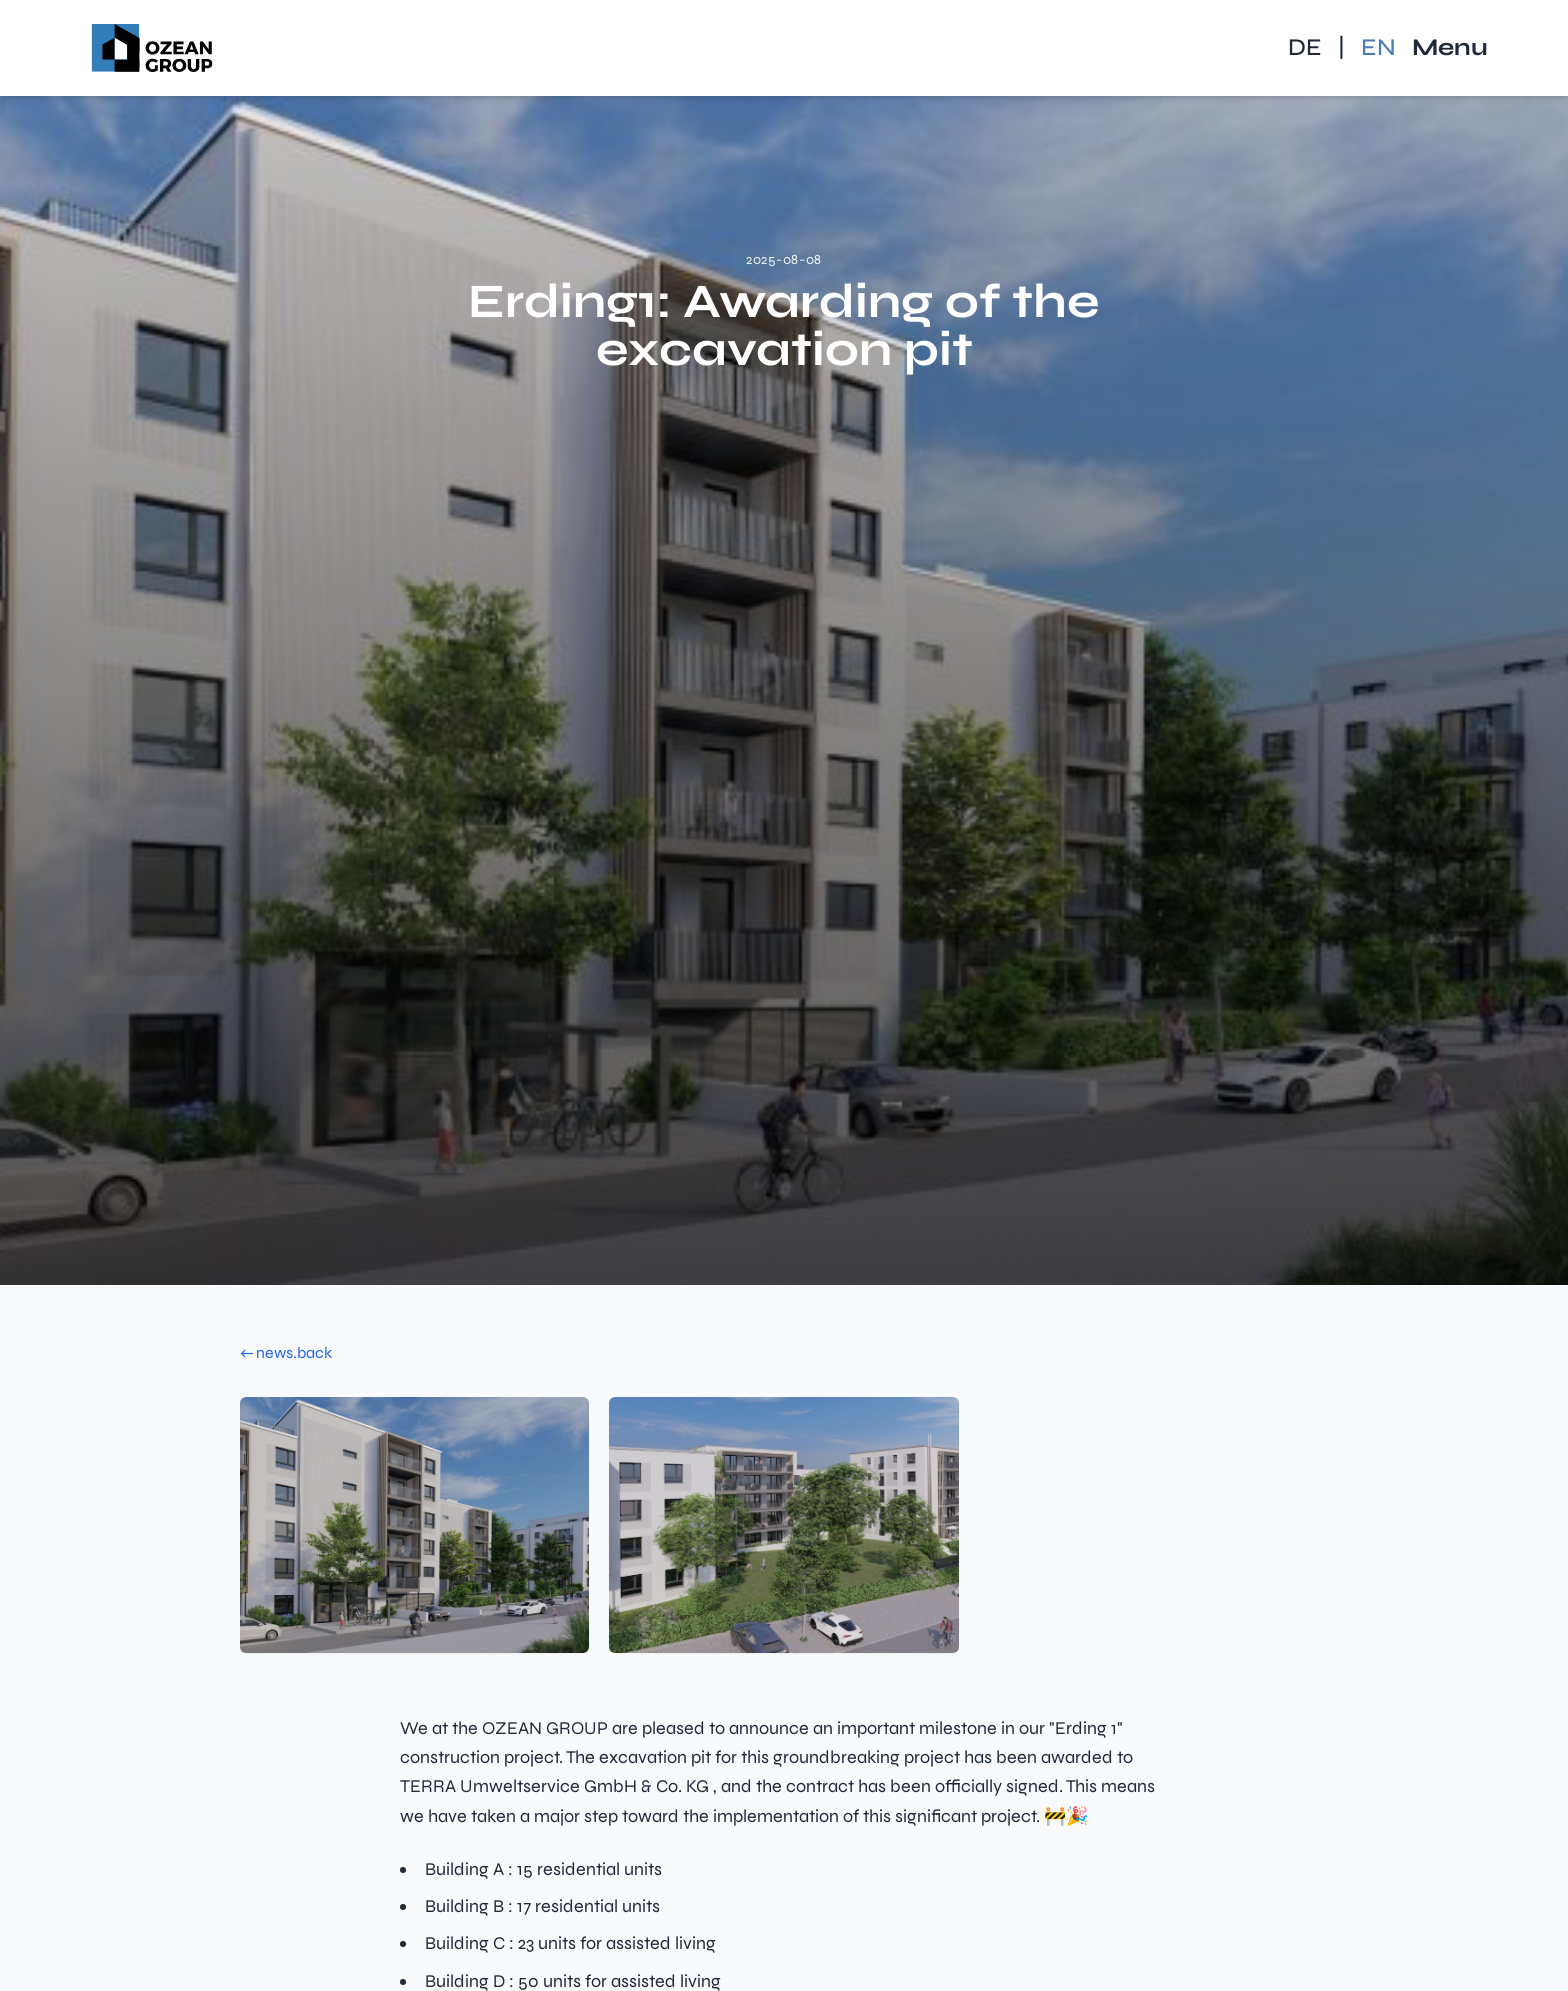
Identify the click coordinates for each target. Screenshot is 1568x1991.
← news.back (286, 1352)
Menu (1450, 47)
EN (1378, 47)
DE (1305, 47)
